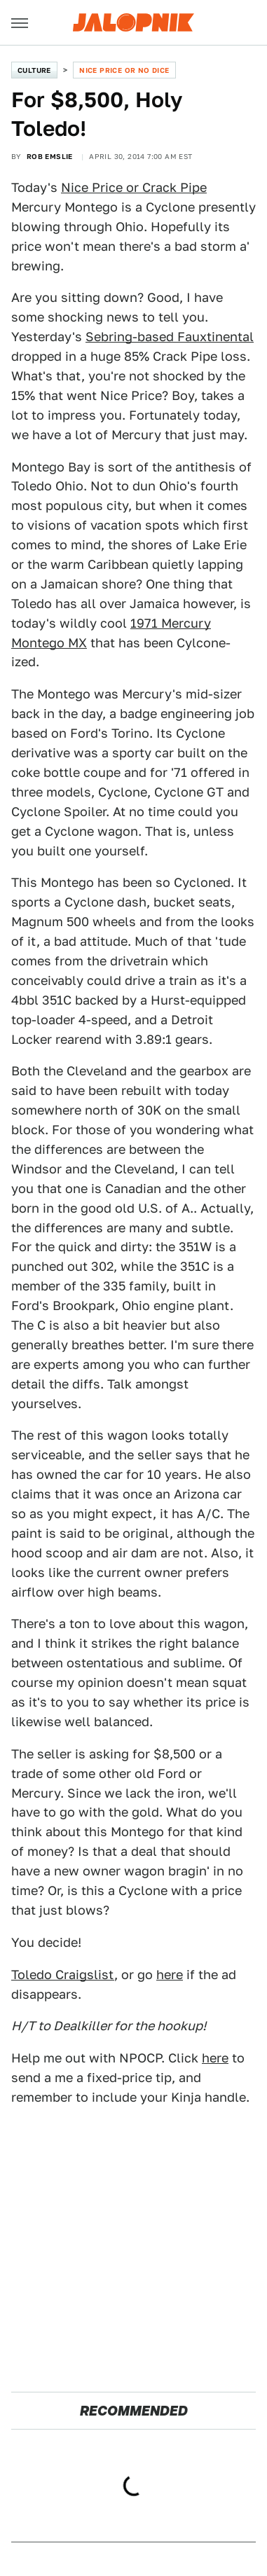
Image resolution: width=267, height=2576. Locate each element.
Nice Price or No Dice (124, 70)
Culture (34, 70)
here (169, 1974)
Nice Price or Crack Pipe (134, 187)
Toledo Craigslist (62, 1974)
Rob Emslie (50, 156)
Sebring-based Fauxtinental (169, 336)
